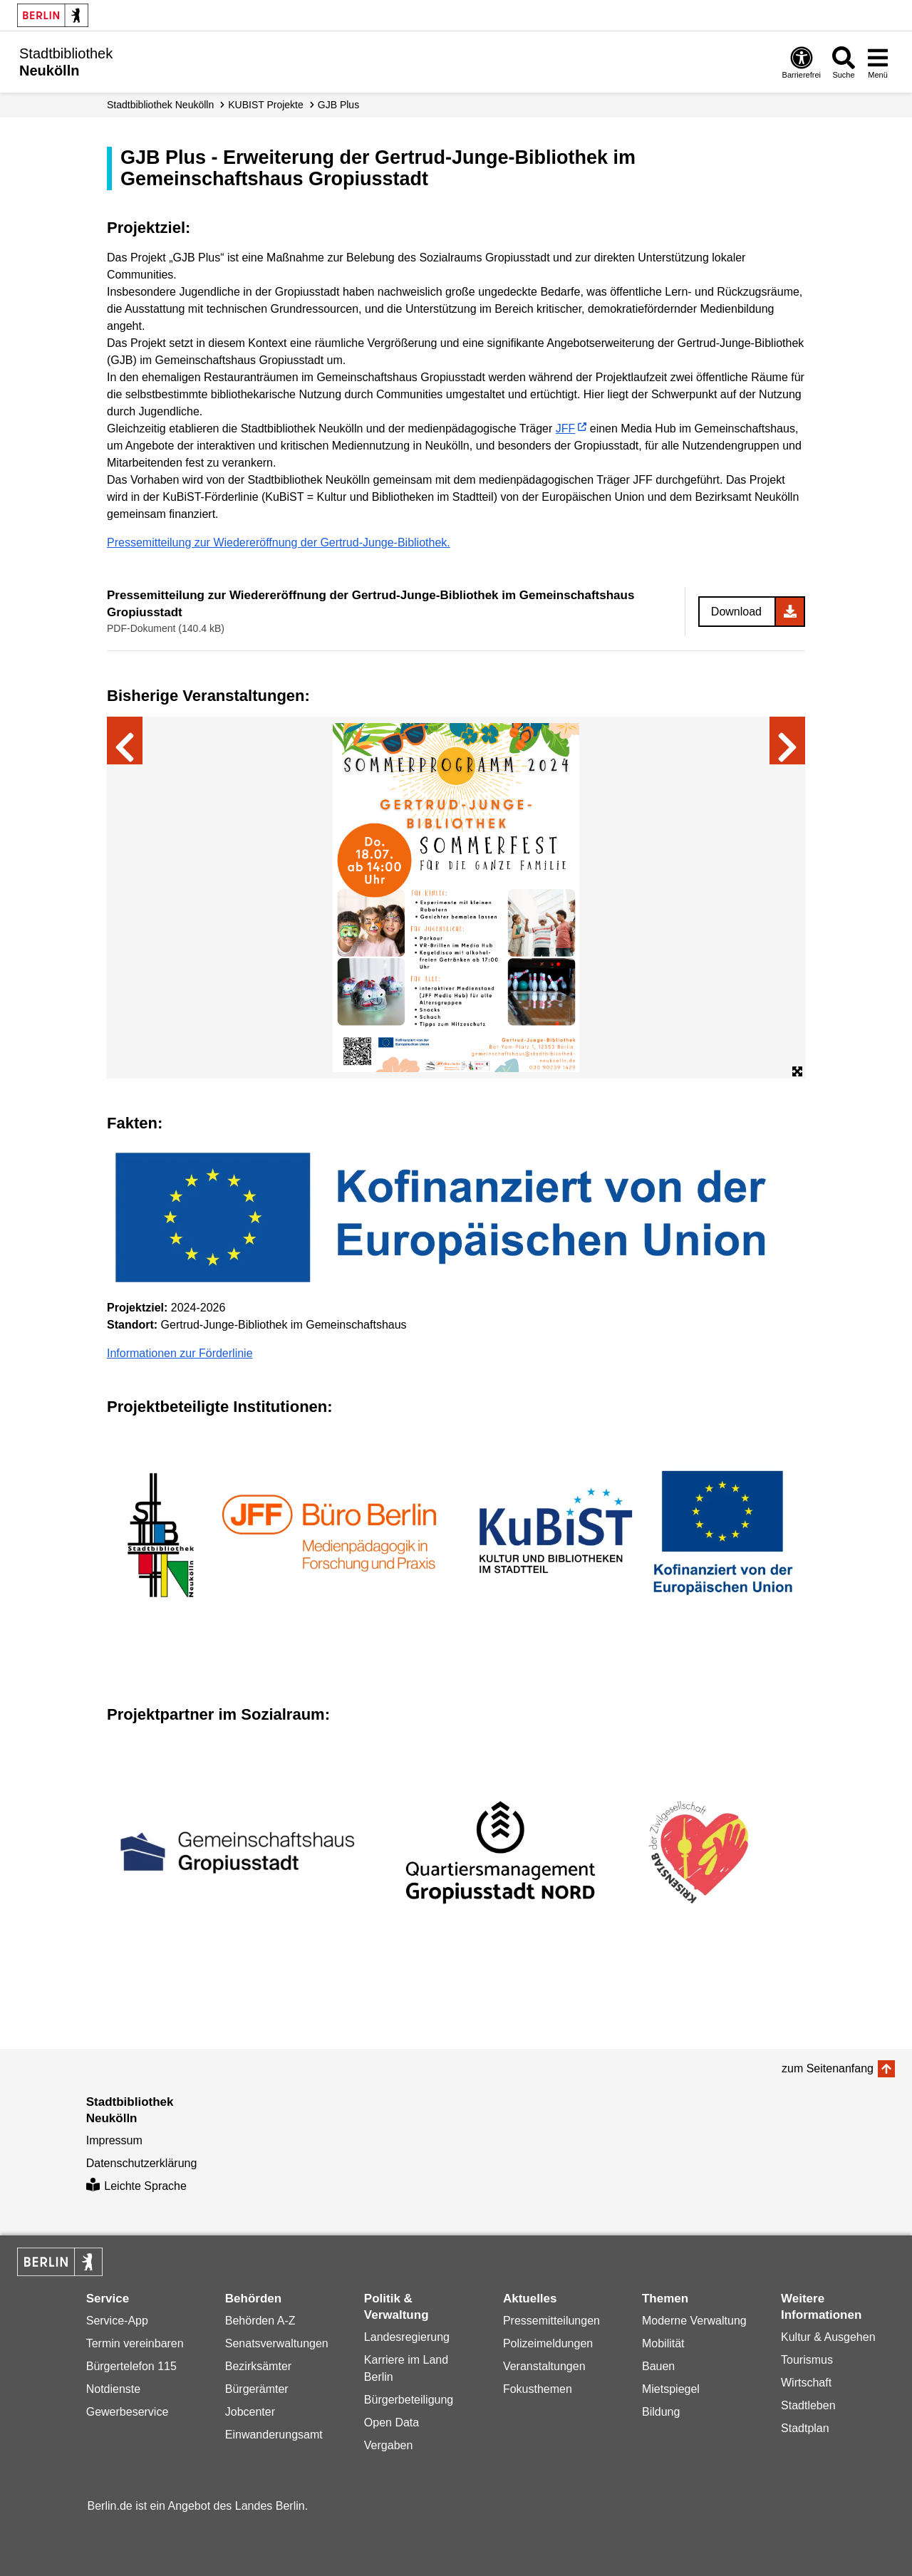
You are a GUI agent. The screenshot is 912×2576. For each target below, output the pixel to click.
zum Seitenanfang (828, 2068)
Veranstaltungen (544, 2366)
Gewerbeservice (127, 2412)
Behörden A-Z (260, 2321)
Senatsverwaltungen (276, 2343)
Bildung (661, 2412)
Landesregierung (407, 2337)
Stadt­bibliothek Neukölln (160, 104)
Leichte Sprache (136, 2186)
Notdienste (113, 2389)
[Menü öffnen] (878, 61)
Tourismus (807, 2360)
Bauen (658, 2366)
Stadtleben (808, 2405)
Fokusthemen (537, 2389)
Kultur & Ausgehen (828, 2337)
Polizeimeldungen (548, 2343)
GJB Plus (338, 104)
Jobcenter (250, 2412)
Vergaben (388, 2445)
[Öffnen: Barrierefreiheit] (801, 61)
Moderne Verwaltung (694, 2321)
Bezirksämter (258, 2366)
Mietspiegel (671, 2389)
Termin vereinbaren (135, 2343)
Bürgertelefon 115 (131, 2366)
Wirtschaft (806, 2383)
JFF (566, 428)
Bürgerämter (257, 2389)
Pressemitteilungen (551, 2321)
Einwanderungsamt (274, 2435)
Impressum (114, 2140)
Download (736, 612)
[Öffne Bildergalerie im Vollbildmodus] (797, 1072)
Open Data (391, 2422)
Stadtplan (805, 2428)
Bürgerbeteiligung (408, 2400)
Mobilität (663, 2343)
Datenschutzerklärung (141, 2163)
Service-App (117, 2321)
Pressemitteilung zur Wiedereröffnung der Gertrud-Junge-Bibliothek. (278, 542)
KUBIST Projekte (266, 104)
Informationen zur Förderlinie (180, 1353)
